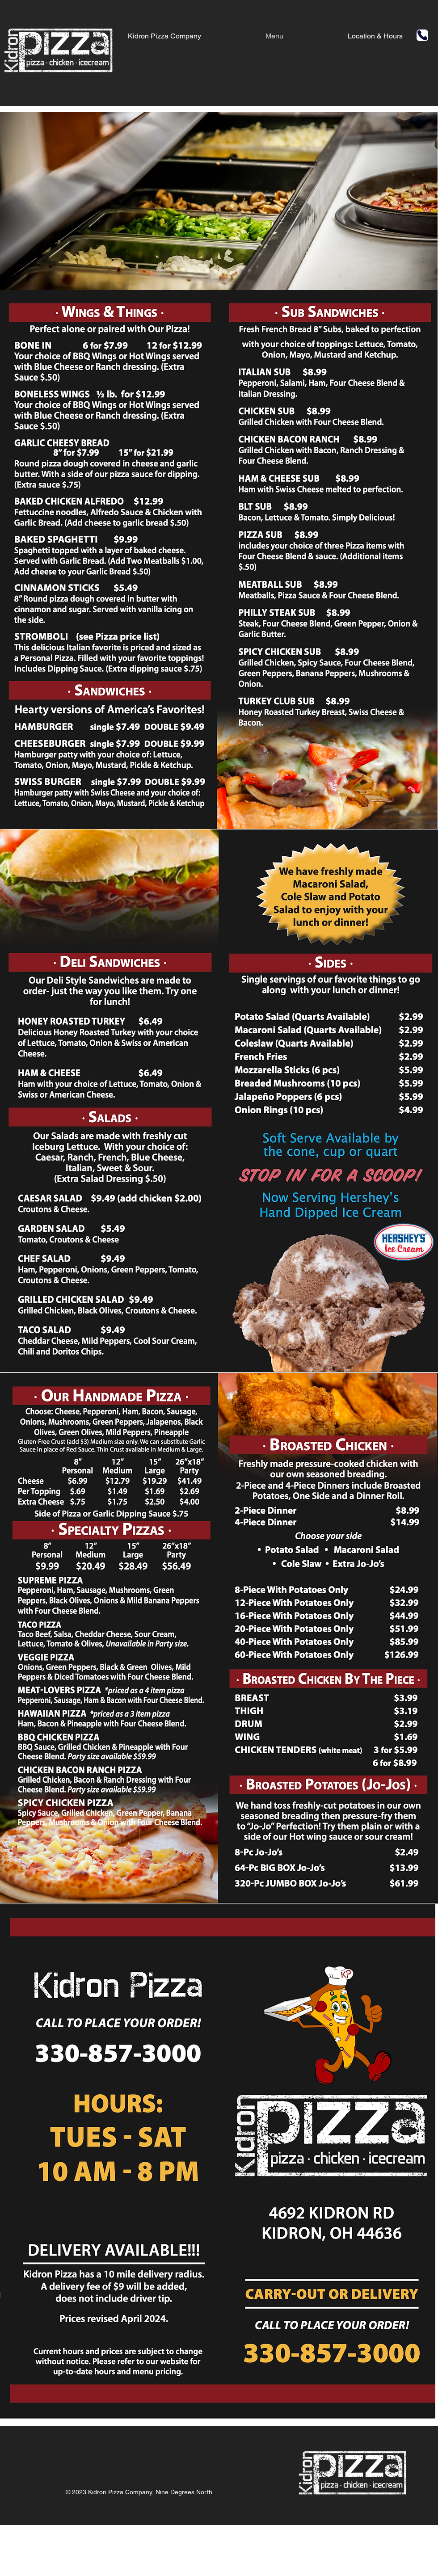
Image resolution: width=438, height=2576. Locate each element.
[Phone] (422, 35)
